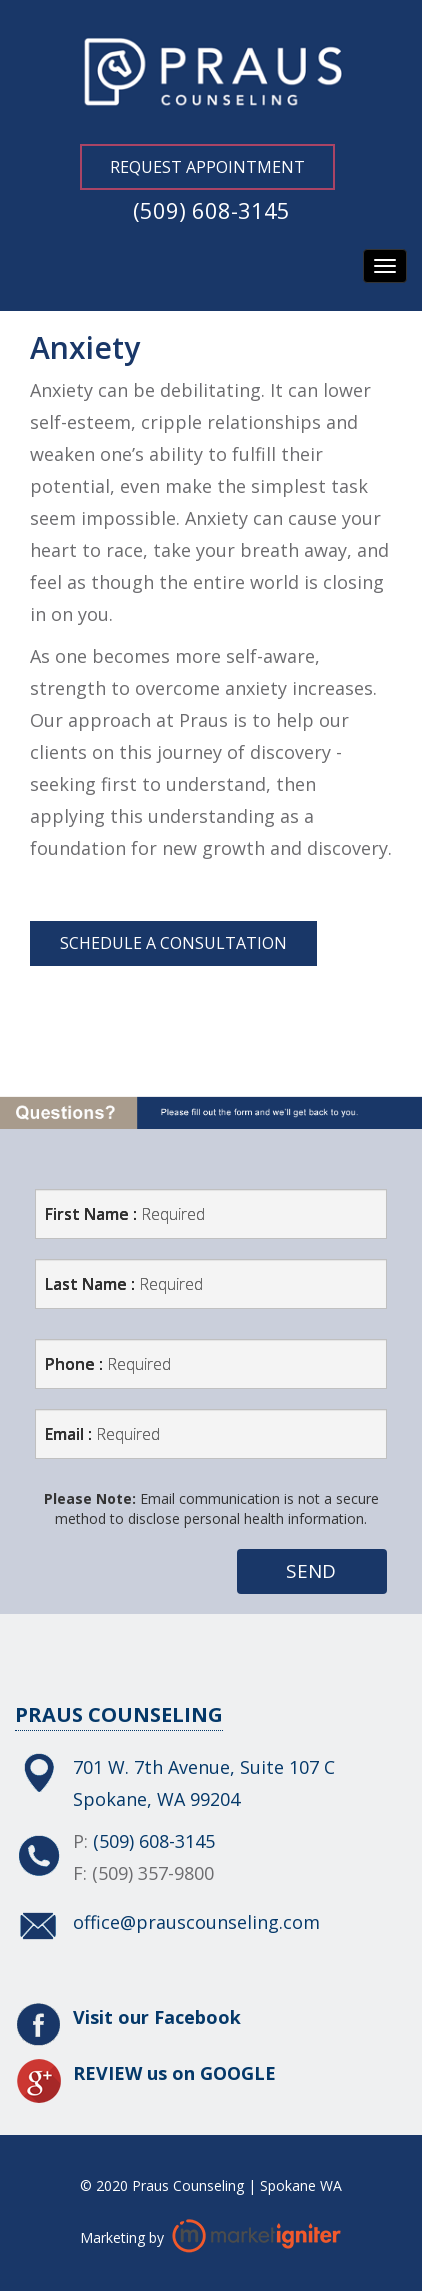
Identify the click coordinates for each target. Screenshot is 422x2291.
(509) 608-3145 (211, 210)
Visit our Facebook (157, 2017)
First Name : (125, 1214)
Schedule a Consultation (173, 943)
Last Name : (124, 1284)
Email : (102, 1434)
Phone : (108, 1364)
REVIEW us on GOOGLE (174, 2073)
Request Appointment (207, 167)
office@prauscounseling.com (196, 1922)
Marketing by (124, 2236)
